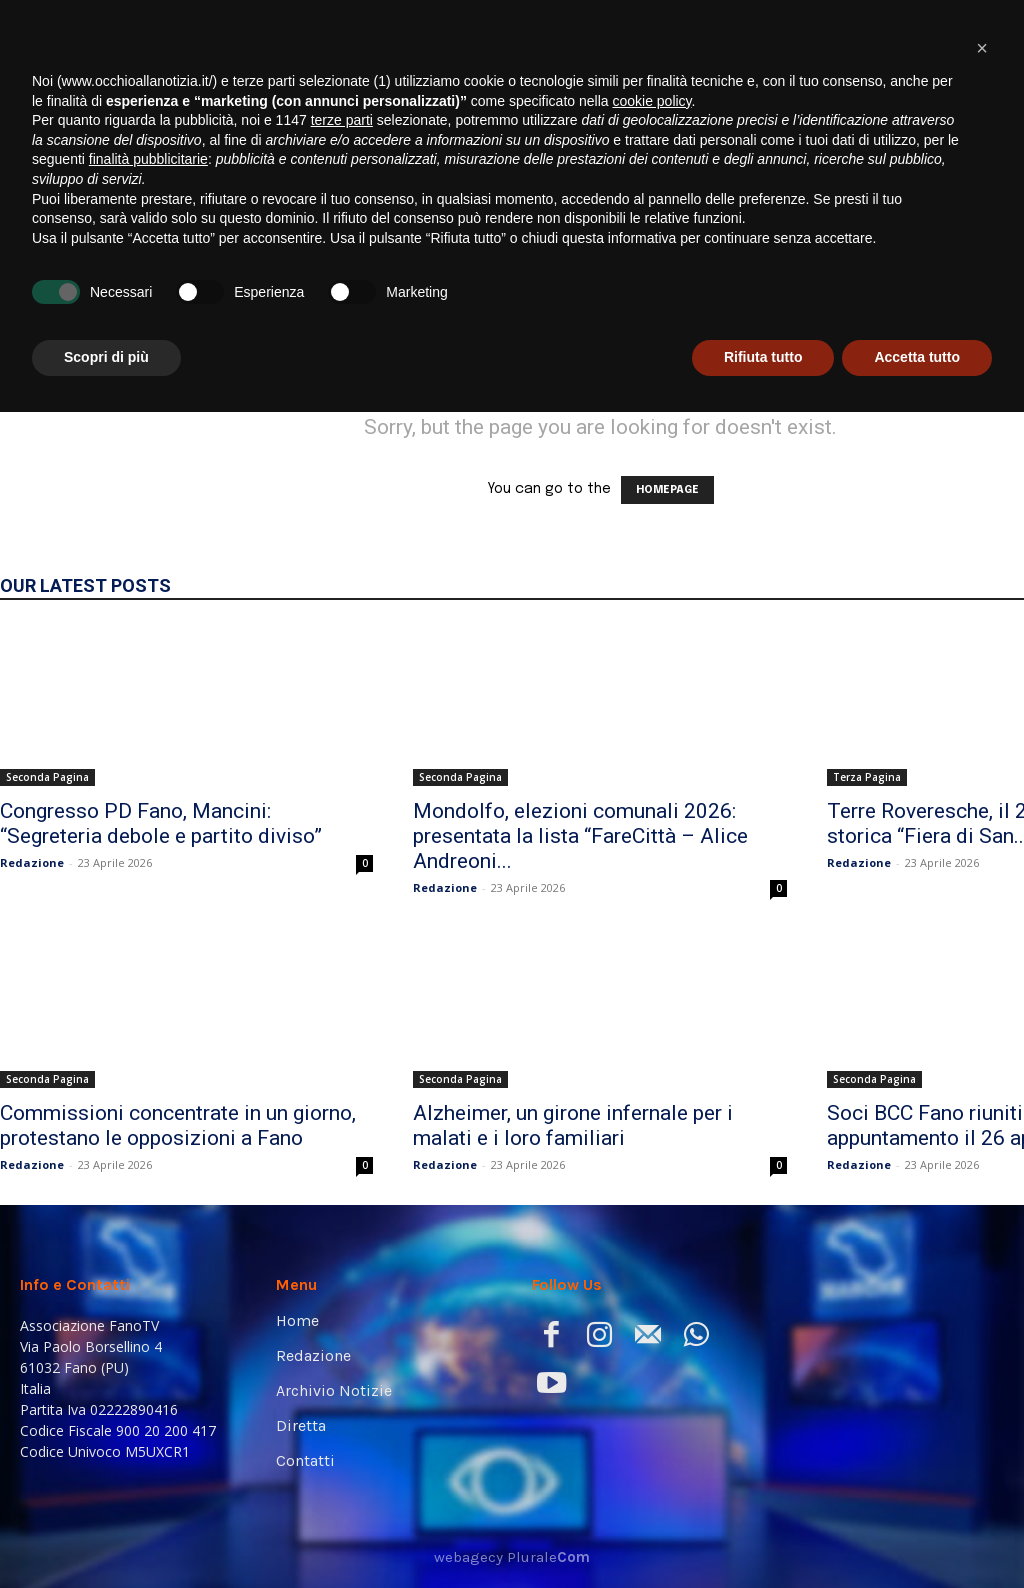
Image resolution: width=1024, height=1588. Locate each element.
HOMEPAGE (667, 490)
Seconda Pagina (47, 777)
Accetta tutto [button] (917, 1533)
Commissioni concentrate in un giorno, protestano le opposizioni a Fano (178, 1125)
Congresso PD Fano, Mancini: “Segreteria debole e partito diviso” (161, 823)
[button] (978, 272)
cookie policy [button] (651, 1277)
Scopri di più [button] (106, 1533)
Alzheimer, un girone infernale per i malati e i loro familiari (573, 1125)
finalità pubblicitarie (148, 1335)
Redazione (32, 862)
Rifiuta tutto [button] (763, 1533)
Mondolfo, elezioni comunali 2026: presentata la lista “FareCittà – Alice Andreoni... (580, 836)
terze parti (342, 1296)
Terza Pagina (867, 777)
